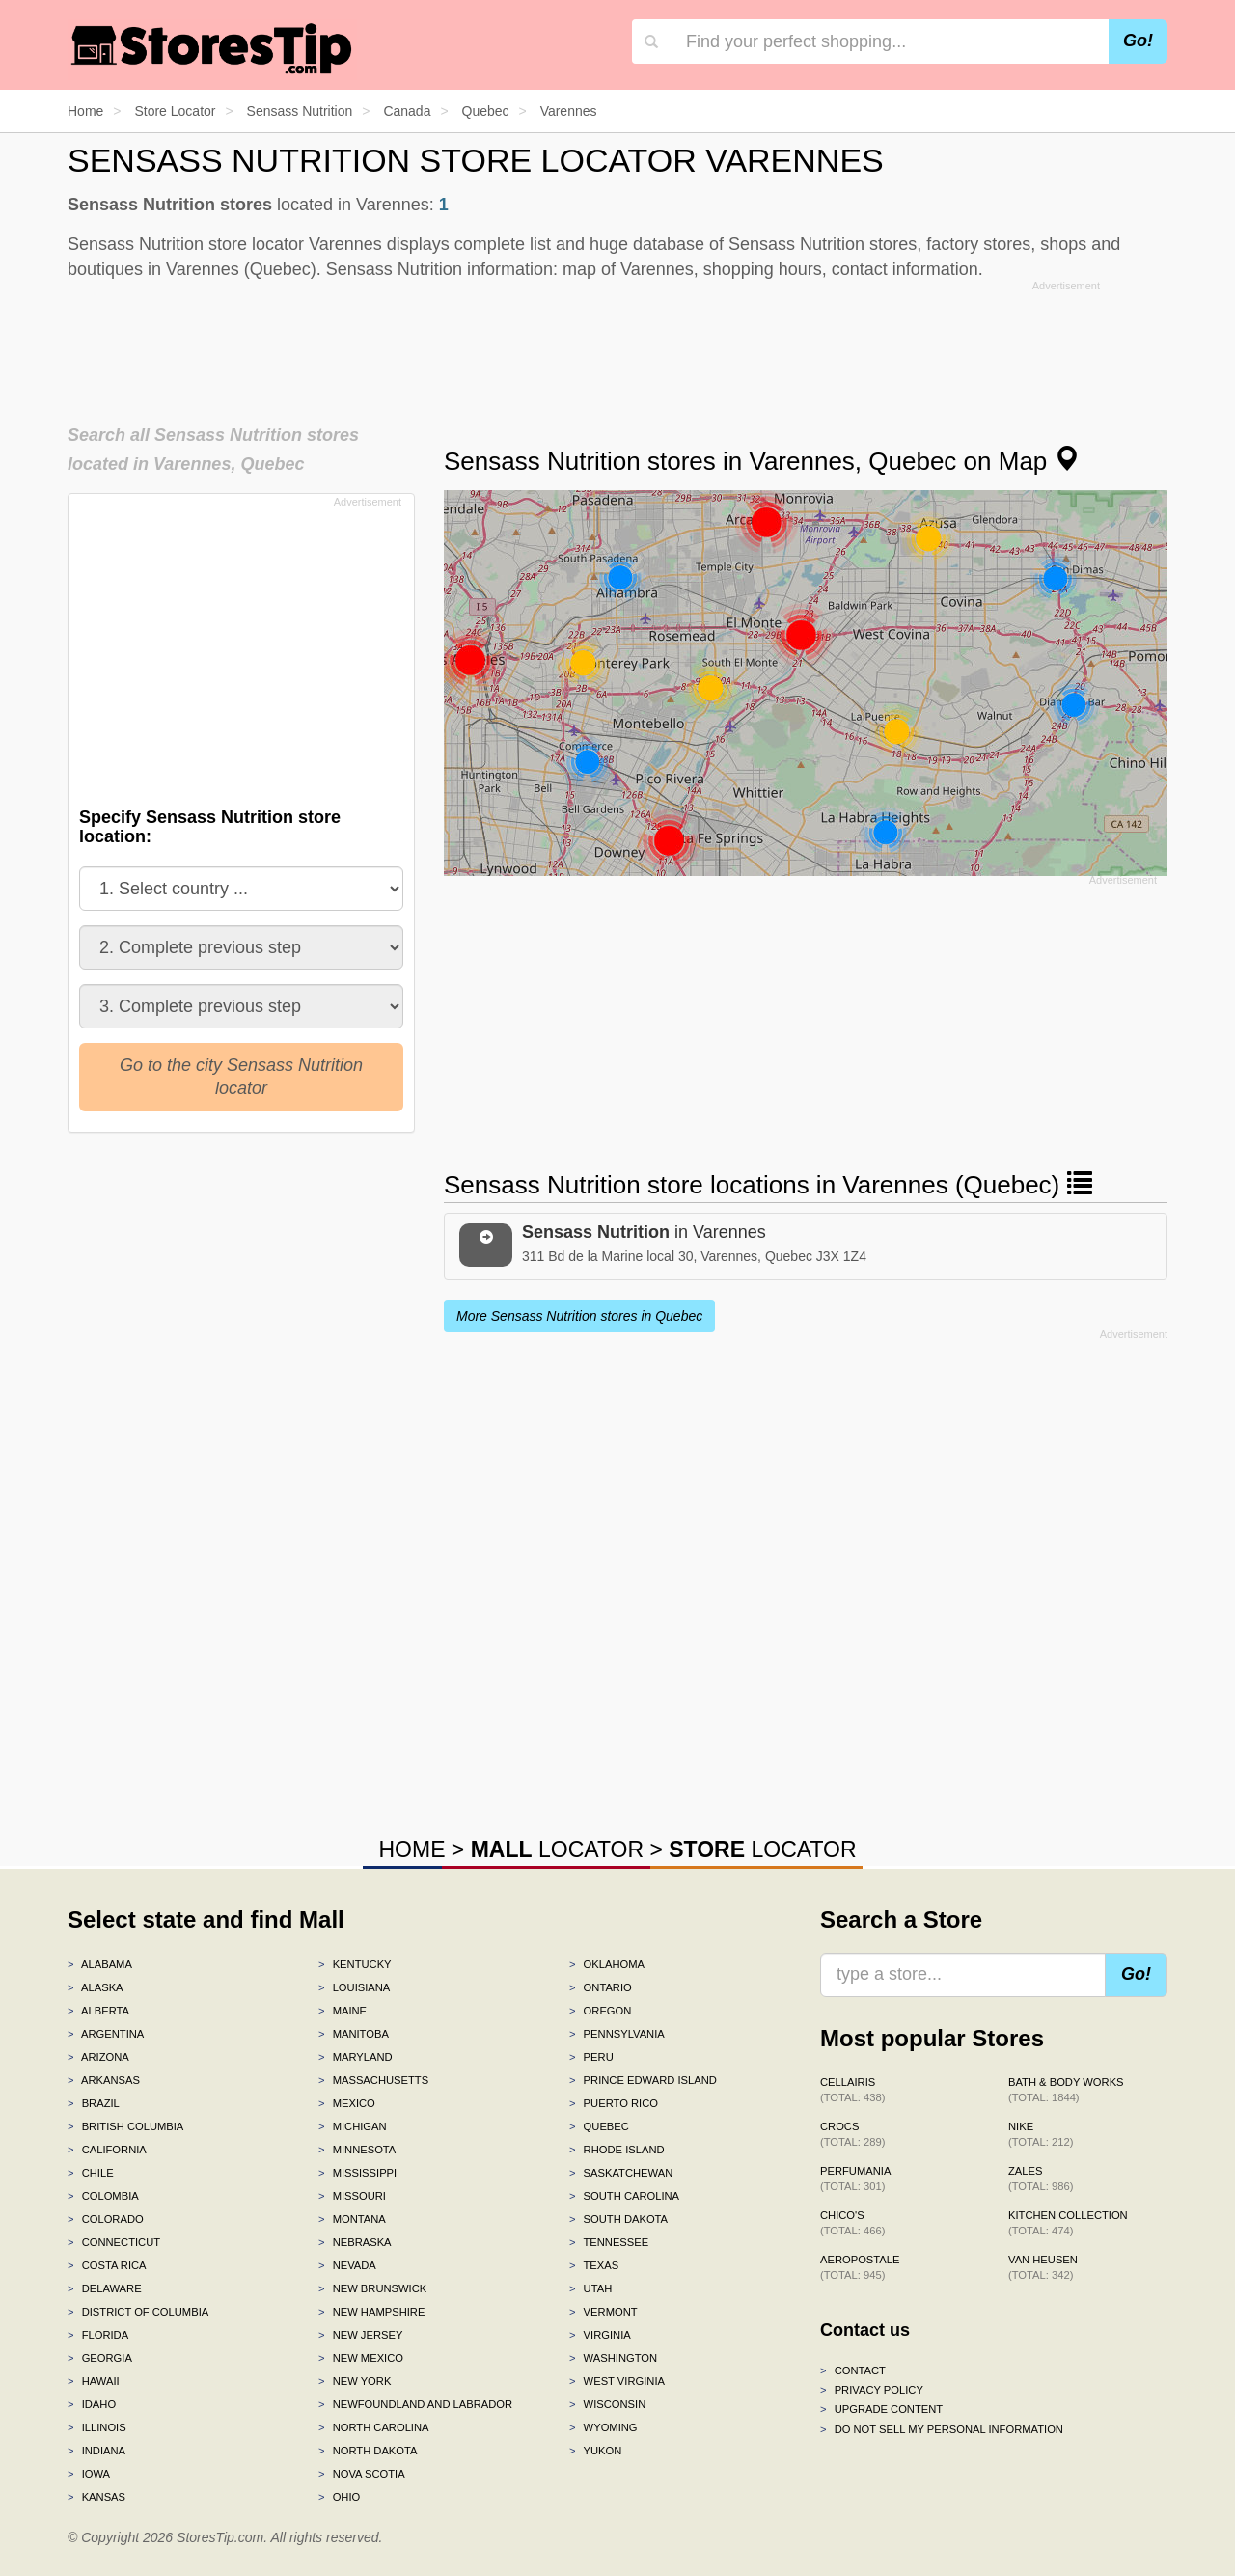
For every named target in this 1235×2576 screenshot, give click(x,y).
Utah (590, 2288)
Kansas (96, 2497)
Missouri (352, 2196)
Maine (342, 2010)
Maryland (355, 2057)
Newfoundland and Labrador (415, 2404)
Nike (1040, 2134)
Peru (591, 2057)
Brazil (94, 2103)
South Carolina (624, 2196)
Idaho (92, 2404)
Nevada (347, 2265)
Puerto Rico (613, 2103)
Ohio (339, 2497)
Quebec (599, 2126)
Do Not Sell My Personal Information (941, 2429)
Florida (98, 2335)
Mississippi (357, 2173)
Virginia (600, 2335)
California (107, 2149)
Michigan (352, 2126)
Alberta (98, 2010)
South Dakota (618, 2219)
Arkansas (104, 2080)
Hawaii (94, 2381)
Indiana (96, 2450)
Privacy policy (871, 2390)
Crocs (852, 2134)
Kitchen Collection (1068, 2222)
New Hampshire (371, 2311)
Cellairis (852, 2089)
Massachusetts (373, 2080)
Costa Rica (107, 2265)
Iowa (89, 2474)
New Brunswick (372, 2288)
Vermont (603, 2311)
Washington (613, 2358)
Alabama (100, 1964)
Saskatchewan (620, 2173)
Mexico (346, 2103)
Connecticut (114, 2242)
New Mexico (360, 2358)
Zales (1040, 2178)
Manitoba (353, 2034)
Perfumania (855, 2178)
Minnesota (357, 2149)
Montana (352, 2219)
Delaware (105, 2288)
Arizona (98, 2057)
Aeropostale (859, 2267)
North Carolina (373, 2427)
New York (354, 2381)
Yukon (595, 2450)
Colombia (103, 2196)
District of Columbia (138, 2311)
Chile (91, 2173)
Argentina (106, 2034)
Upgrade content (881, 2409)
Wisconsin (607, 2404)
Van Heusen (1043, 2267)
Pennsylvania (617, 2034)
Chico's (852, 2222)
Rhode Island (617, 2149)
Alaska (96, 1987)
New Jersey (360, 2335)
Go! (1138, 40)
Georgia (100, 2358)
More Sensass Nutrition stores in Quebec (579, 1316)
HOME (411, 1849)
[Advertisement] (617, 346)
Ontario (600, 1987)
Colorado (106, 2219)
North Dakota (368, 2450)
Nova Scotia (361, 2474)
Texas (593, 2265)
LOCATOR (557, 1849)
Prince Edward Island (643, 2080)
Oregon (600, 2010)
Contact (853, 2370)
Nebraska (355, 2242)
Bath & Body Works (1066, 2089)
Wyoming (603, 2427)
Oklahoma (607, 1964)
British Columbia (125, 2126)
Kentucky (355, 1964)
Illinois (97, 2427)
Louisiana (354, 1987)
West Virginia (617, 2381)
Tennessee (608, 2242)
